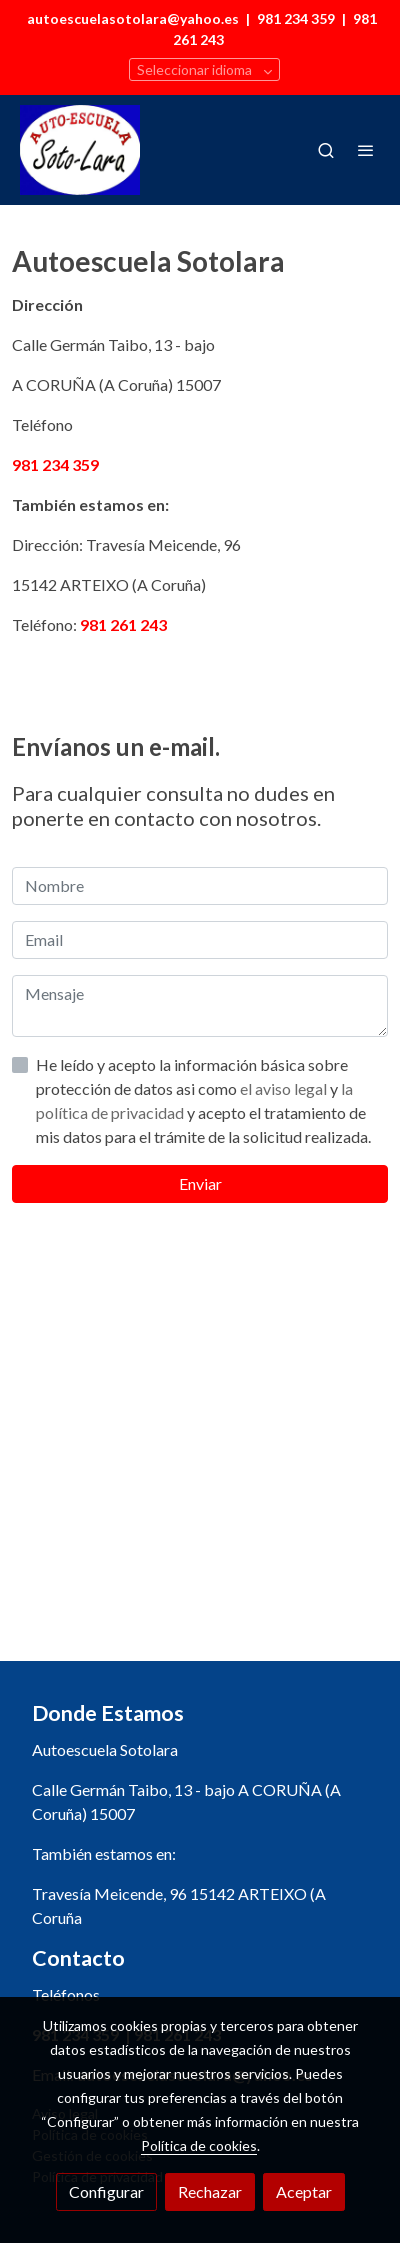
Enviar (200, 1183)
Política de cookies (199, 2145)
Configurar (106, 2191)
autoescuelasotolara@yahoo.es (133, 18)
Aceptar (304, 2191)
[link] (80, 150)
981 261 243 (123, 624)
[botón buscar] (326, 150)
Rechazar (210, 2191)
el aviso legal (285, 1088)
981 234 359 (296, 18)
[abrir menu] (366, 150)
